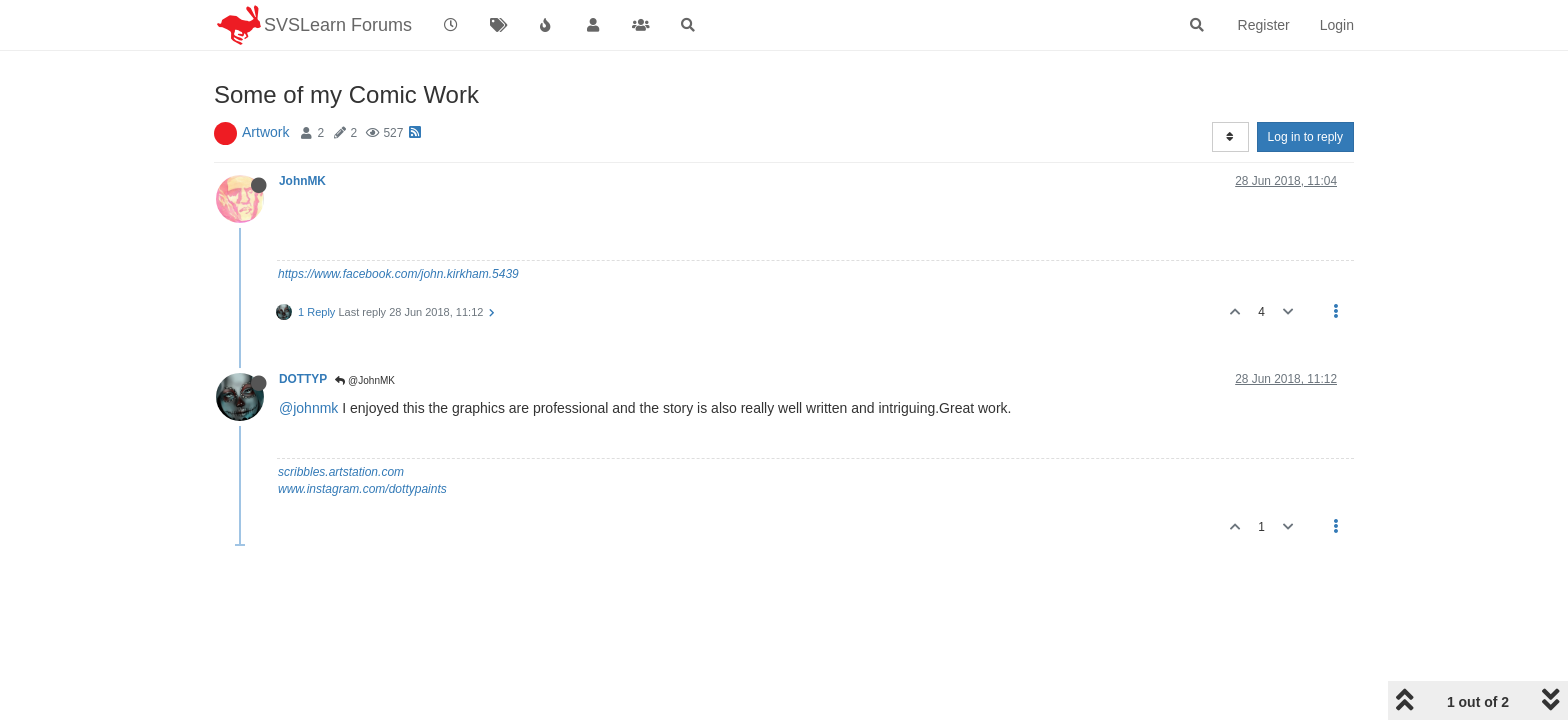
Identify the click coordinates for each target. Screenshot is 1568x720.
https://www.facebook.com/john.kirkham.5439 (398, 274)
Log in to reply (1305, 137)
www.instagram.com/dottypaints (362, 489)
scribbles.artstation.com (341, 472)
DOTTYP (303, 379)
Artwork (265, 132)
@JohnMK (365, 380)
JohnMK (302, 181)
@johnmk (308, 408)
